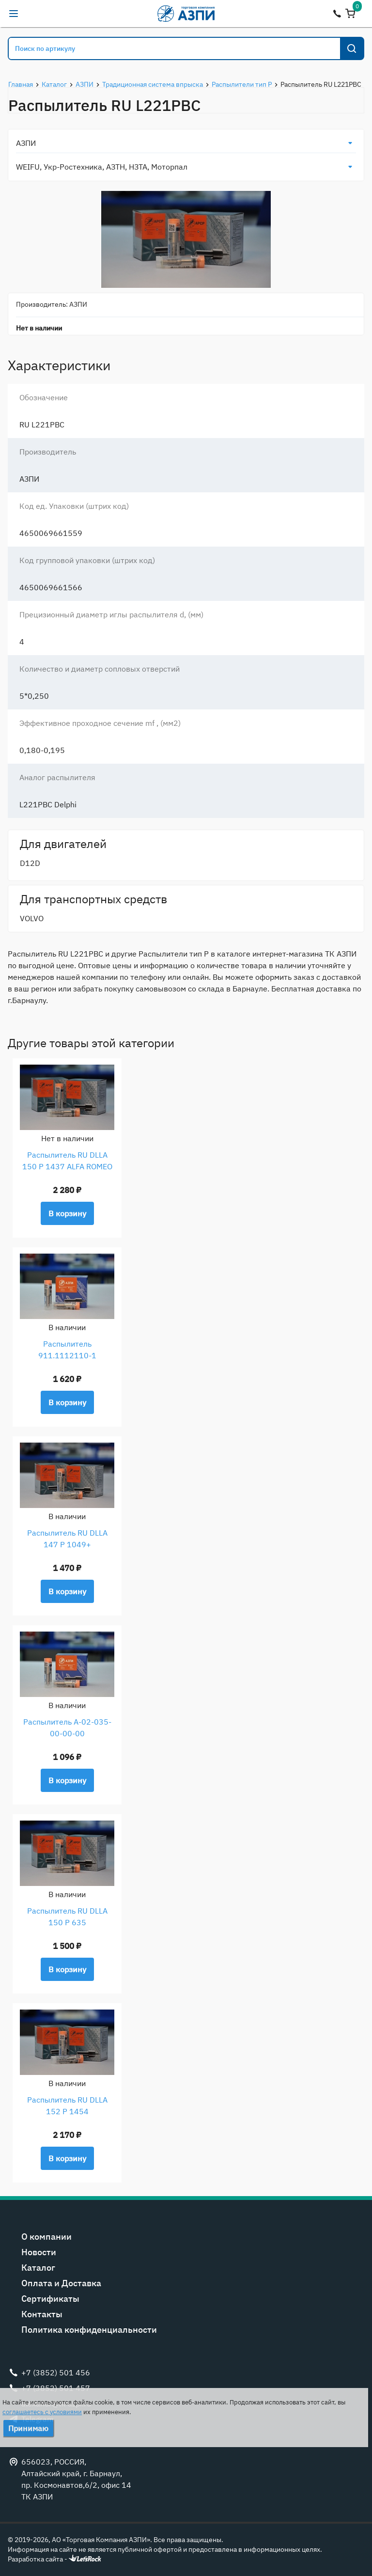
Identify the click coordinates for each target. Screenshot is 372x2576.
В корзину (67, 1213)
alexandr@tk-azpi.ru (33, 13)
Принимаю (28, 2428)
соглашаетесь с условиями (42, 2412)
